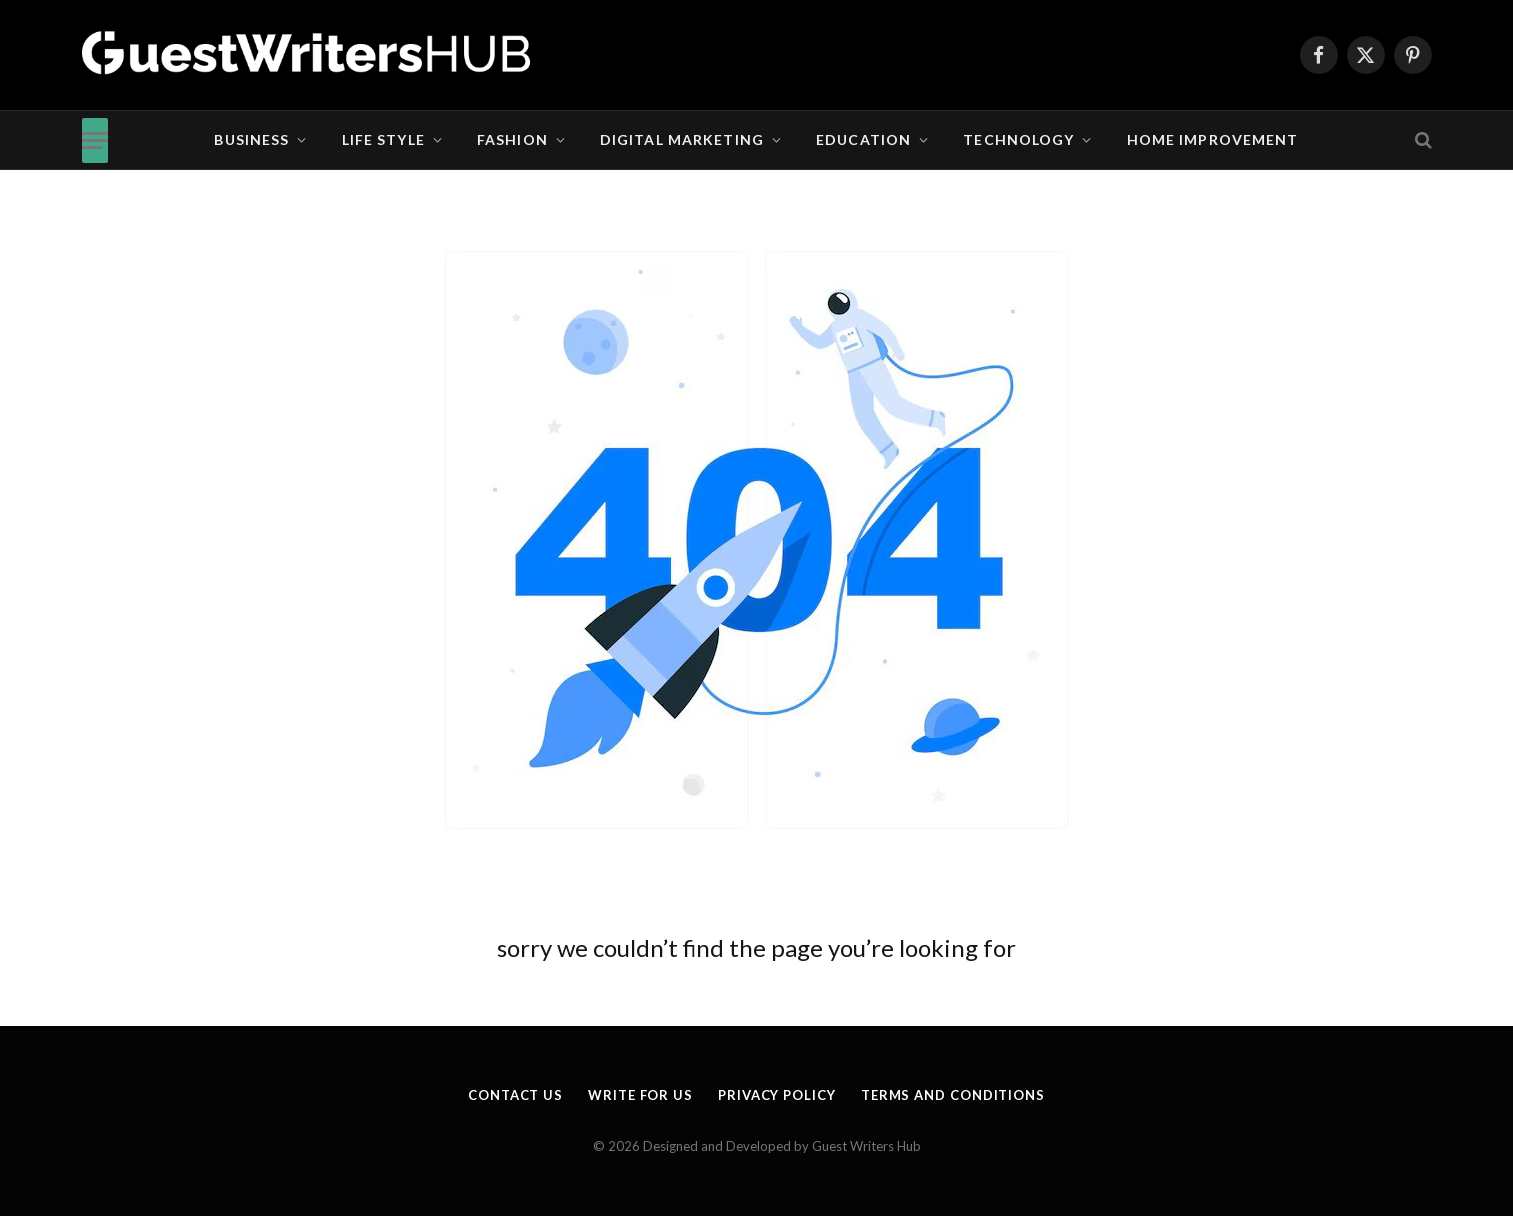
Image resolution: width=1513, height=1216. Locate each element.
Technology (1018, 139)
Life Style (383, 139)
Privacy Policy (777, 1095)
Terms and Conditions (953, 1095)
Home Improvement (1213, 139)
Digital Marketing (682, 139)
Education (863, 139)
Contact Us (515, 1095)
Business (251, 139)
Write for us (640, 1095)
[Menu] (95, 140)
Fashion (512, 139)
